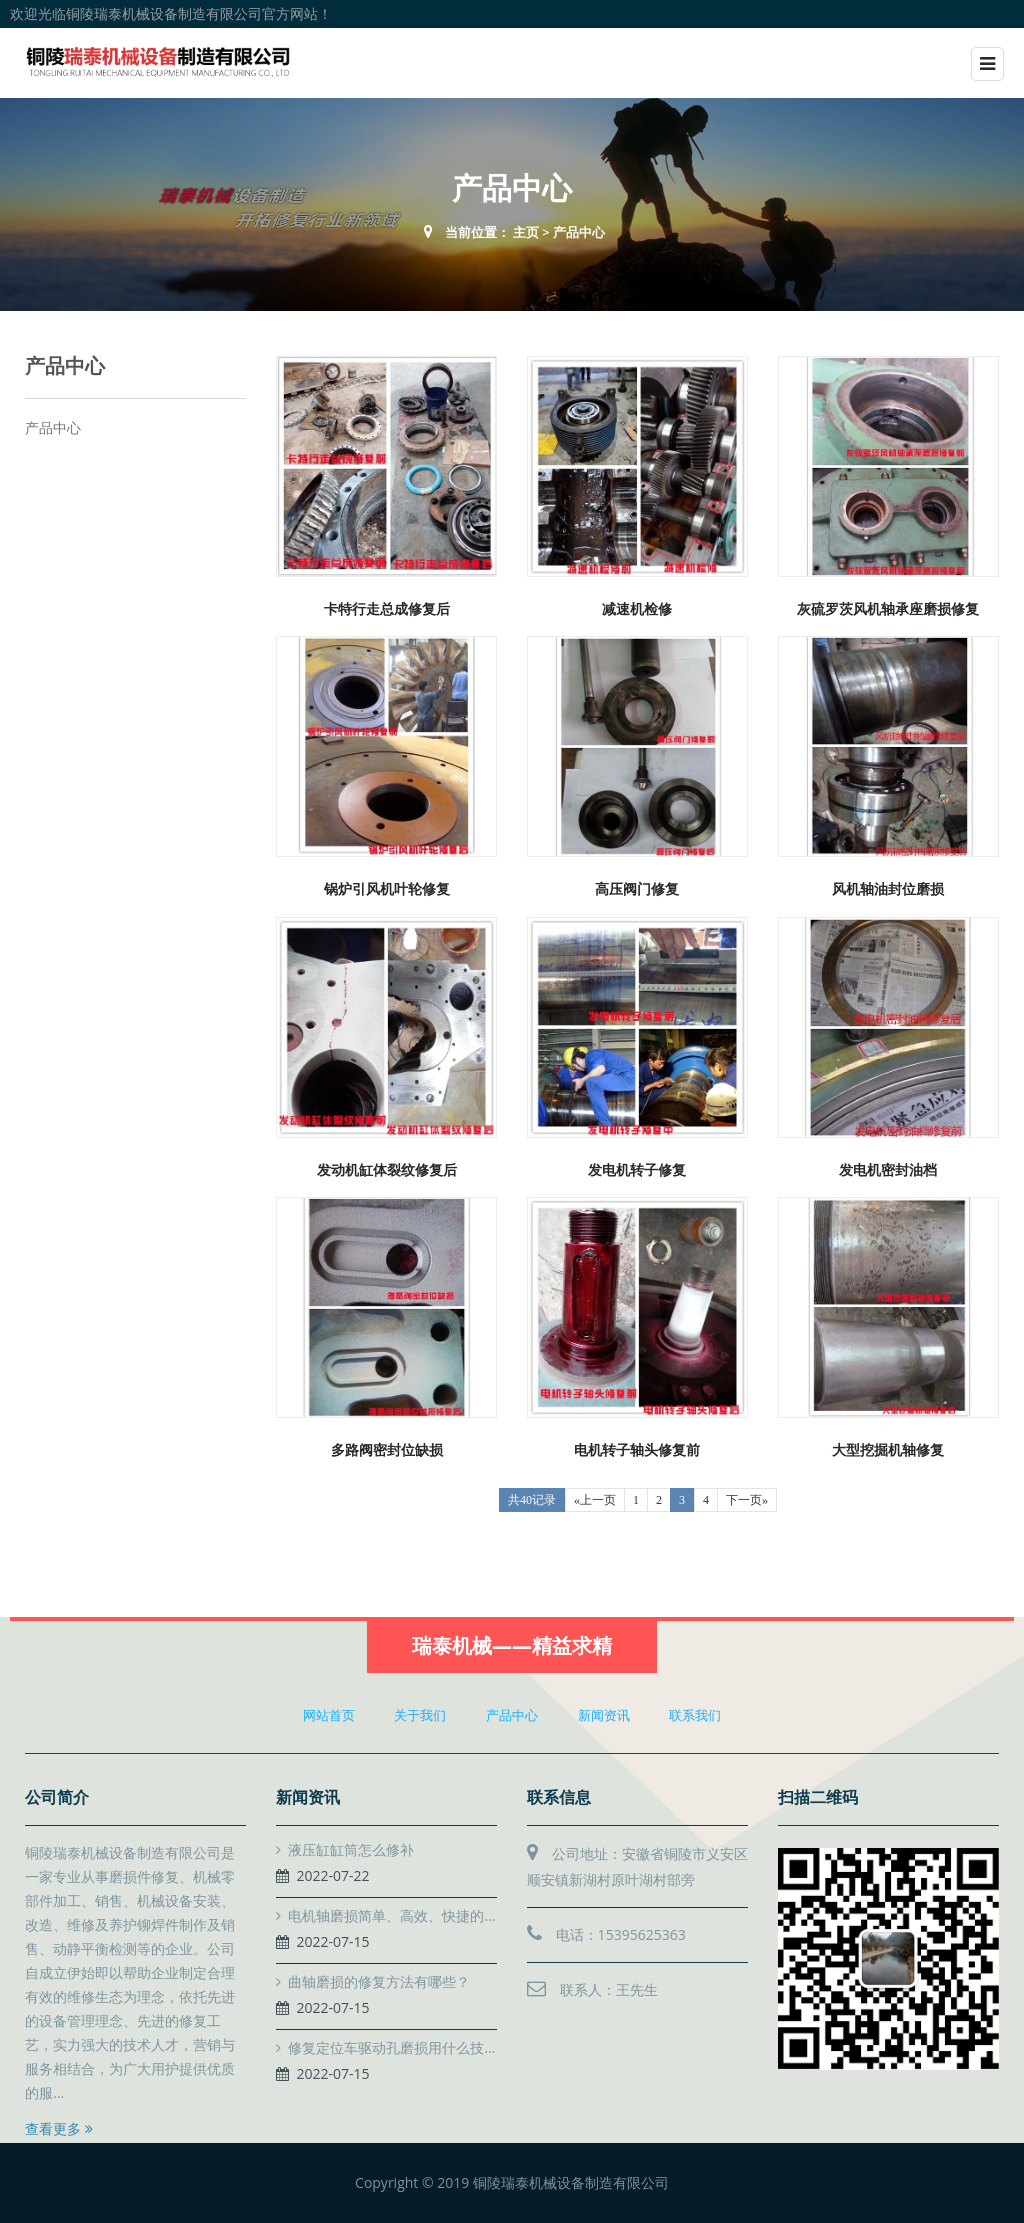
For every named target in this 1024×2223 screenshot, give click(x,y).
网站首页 (329, 1715)
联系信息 (559, 1797)
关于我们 (420, 1715)
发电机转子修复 (637, 1169)
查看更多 (59, 2128)
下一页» (747, 1500)
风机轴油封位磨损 (888, 888)
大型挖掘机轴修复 (888, 1449)
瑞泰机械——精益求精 (512, 1645)
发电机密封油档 (888, 1169)
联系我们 (695, 1715)
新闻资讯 (604, 1715)
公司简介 (57, 1797)
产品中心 (579, 232)
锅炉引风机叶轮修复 (387, 888)
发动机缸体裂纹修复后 (387, 1169)
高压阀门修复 (637, 888)
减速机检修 (637, 608)
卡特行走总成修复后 (387, 608)
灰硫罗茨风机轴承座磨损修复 (888, 608)
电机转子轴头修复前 (637, 1449)
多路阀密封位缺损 (387, 1449)
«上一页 (595, 1500)
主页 (526, 232)
